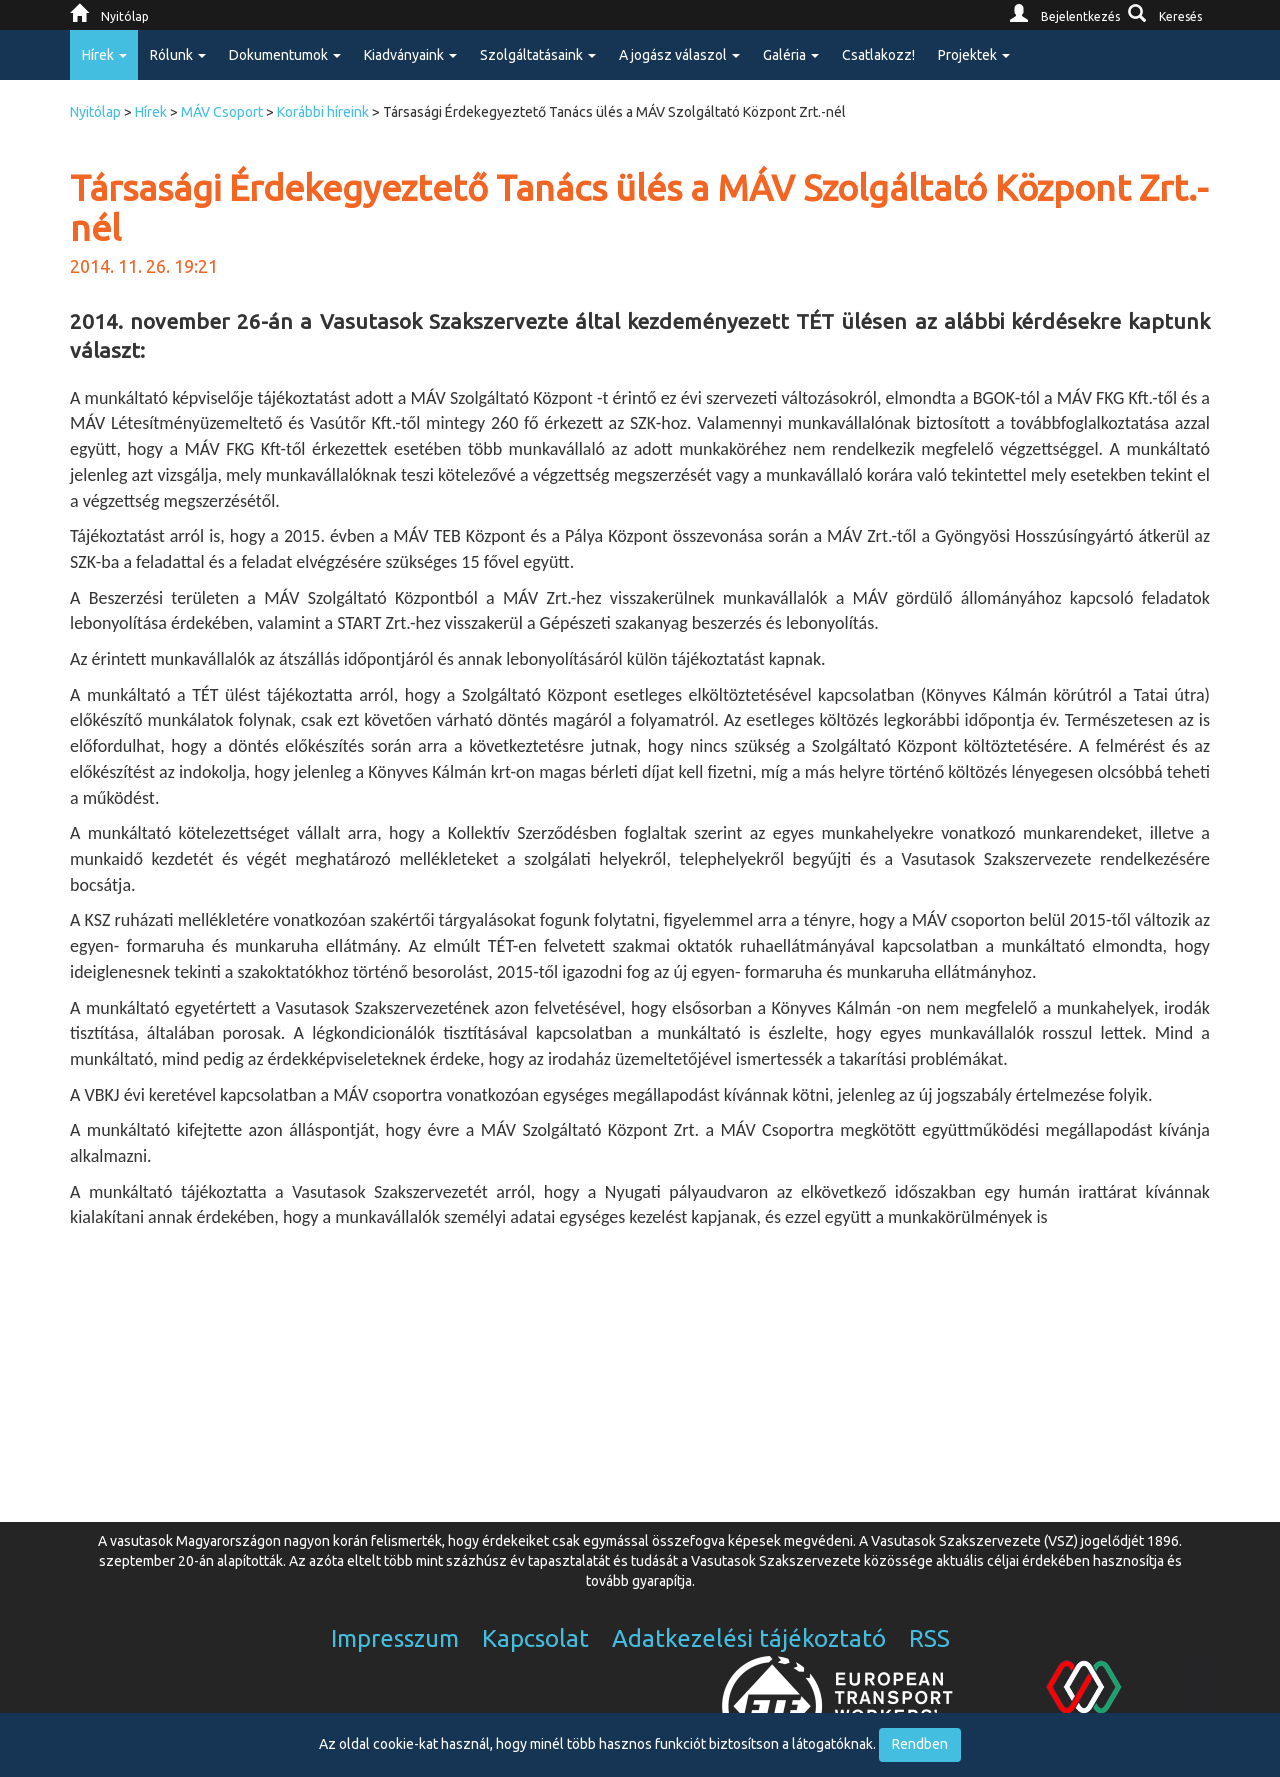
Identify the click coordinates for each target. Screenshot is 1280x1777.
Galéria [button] (791, 55)
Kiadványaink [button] (410, 55)
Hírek (151, 112)
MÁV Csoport (222, 112)
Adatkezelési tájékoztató (749, 1638)
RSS (929, 1638)
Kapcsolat (535, 1638)
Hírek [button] (104, 55)
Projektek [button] (974, 55)
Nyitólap (95, 112)
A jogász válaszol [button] (679, 55)
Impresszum (395, 1638)
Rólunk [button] (178, 55)
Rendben (920, 1744)
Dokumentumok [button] (285, 55)
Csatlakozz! (878, 55)
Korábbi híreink (323, 112)
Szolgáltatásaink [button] (538, 55)
